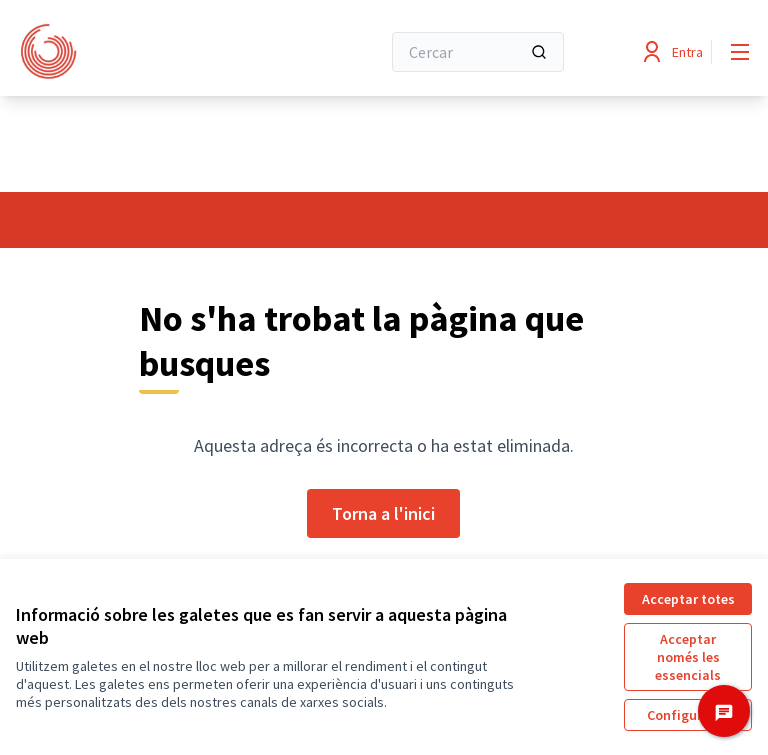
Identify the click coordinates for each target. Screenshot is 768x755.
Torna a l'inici (383, 513)
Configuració (688, 715)
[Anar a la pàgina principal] (149, 52)
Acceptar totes (688, 599)
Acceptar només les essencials (688, 657)
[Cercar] (478, 52)
